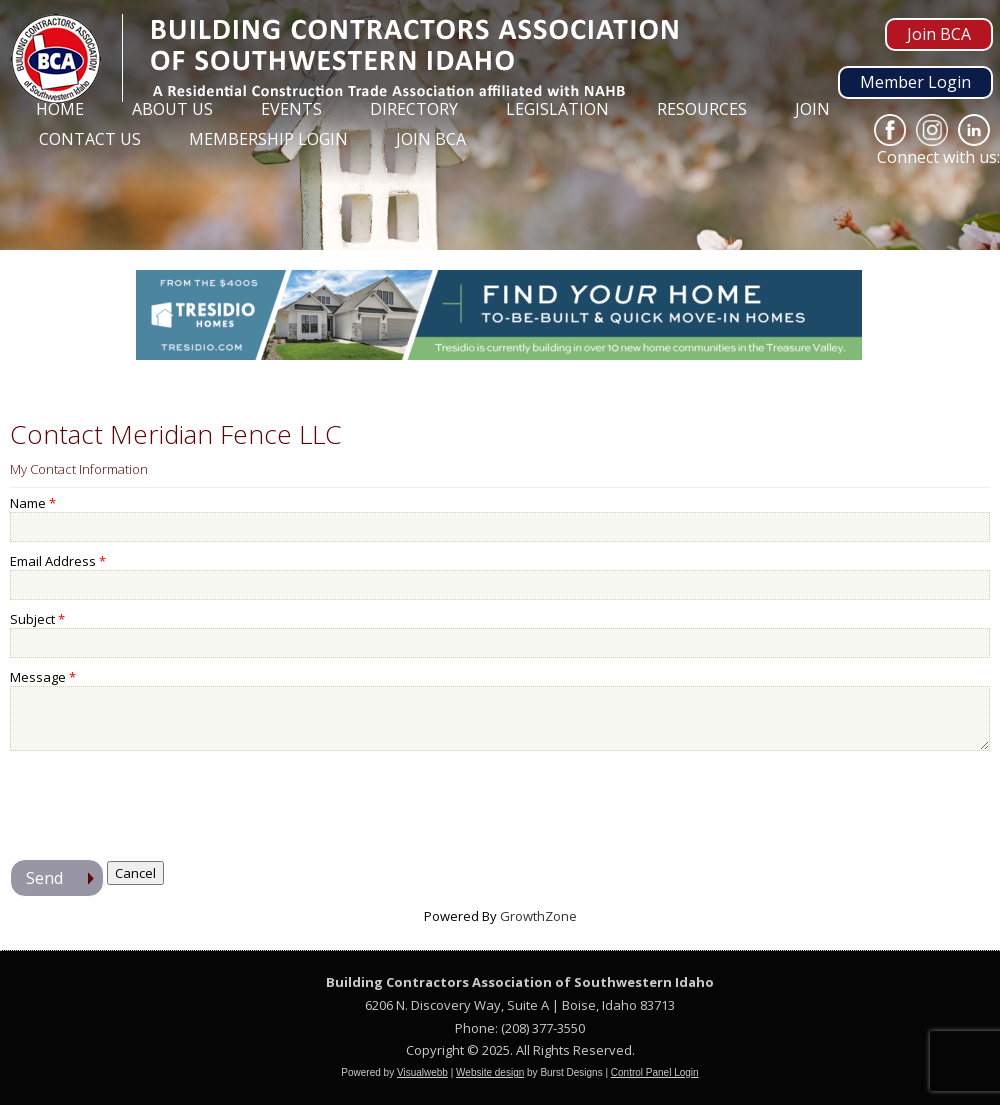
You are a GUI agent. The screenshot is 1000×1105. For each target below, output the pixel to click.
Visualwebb (422, 1072)
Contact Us (90, 139)
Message (38, 677)
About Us (172, 109)
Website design (490, 1072)
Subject (32, 619)
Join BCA (939, 34)
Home (60, 109)
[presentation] (162, 800)
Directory (414, 109)
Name (28, 503)
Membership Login (268, 139)
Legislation (557, 109)
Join (812, 109)
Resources (702, 109)
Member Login (915, 82)
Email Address (53, 561)
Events (291, 109)
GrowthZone (538, 916)
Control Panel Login (655, 1072)
